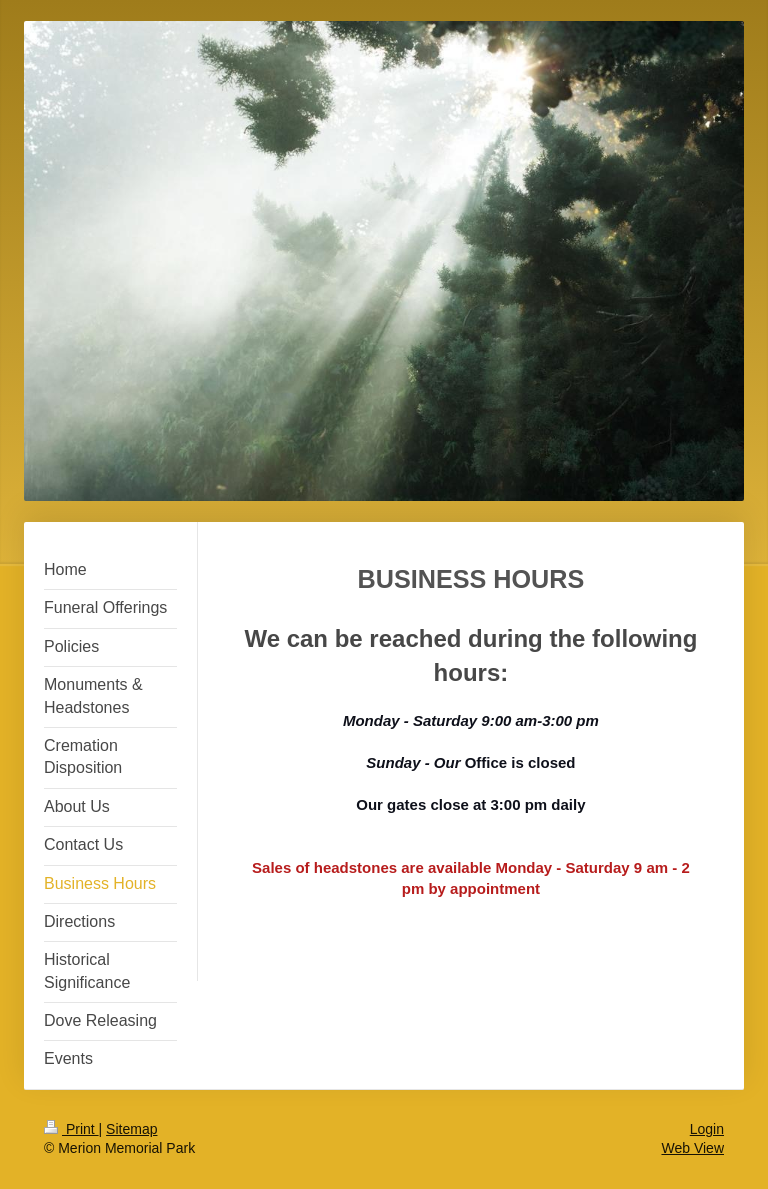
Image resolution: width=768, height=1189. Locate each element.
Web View (692, 1148)
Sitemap (131, 1129)
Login (707, 1129)
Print (71, 1129)
